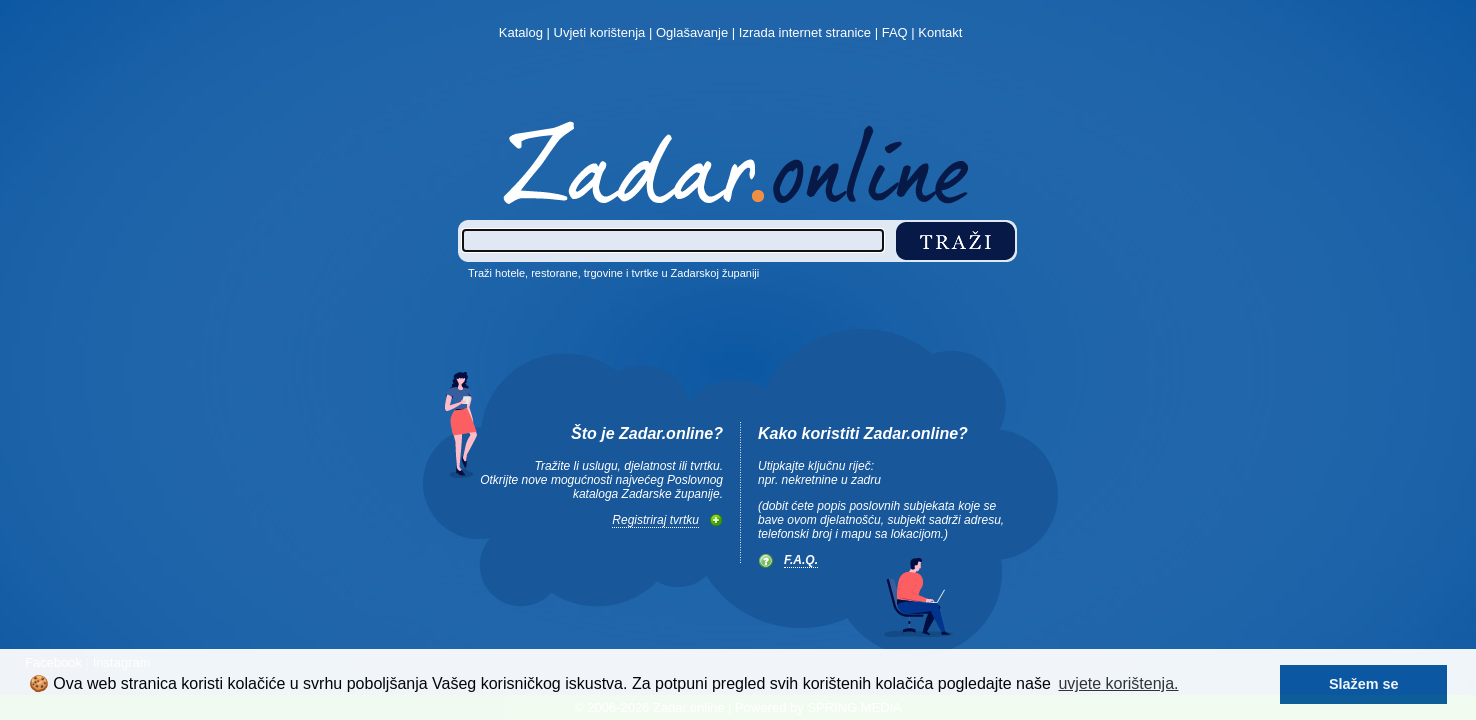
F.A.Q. (801, 560)
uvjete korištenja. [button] (1118, 683)
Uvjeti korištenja (600, 32)
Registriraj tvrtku (655, 520)
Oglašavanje (692, 32)
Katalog (521, 32)
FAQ (895, 32)
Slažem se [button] (1364, 684)
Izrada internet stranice (805, 32)
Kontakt (940, 32)
